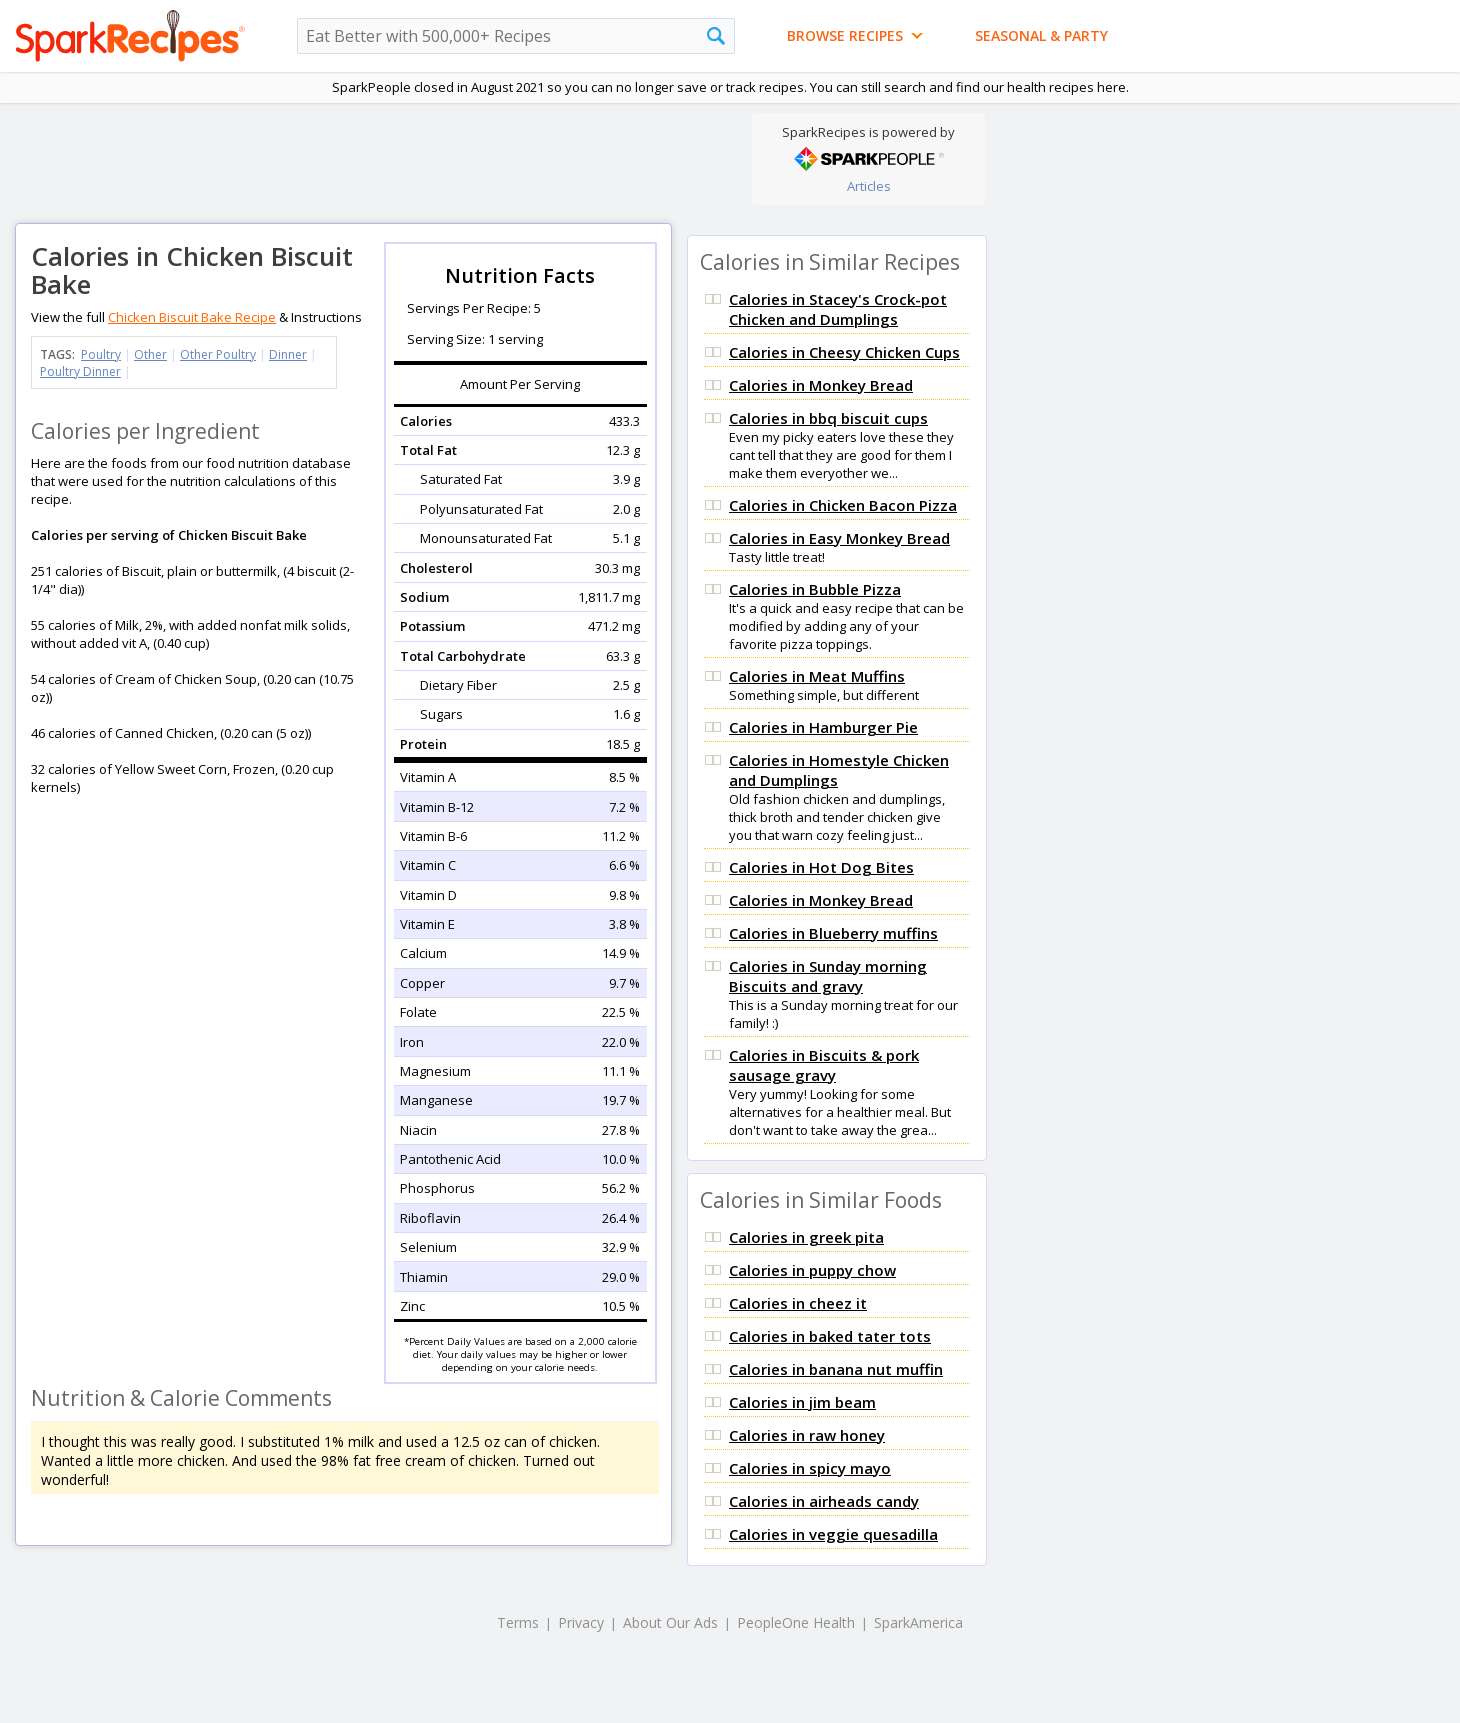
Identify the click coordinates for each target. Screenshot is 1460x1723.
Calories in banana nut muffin (836, 1369)
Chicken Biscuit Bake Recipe (192, 317)
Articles (869, 186)
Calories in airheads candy (824, 1501)
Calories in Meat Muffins (817, 676)
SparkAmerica (918, 1622)
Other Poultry (218, 354)
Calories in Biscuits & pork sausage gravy (824, 1065)
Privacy (581, 1622)
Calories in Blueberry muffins (833, 933)
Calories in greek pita (806, 1237)
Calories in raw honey (807, 1435)
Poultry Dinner (80, 371)
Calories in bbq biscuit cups (828, 418)
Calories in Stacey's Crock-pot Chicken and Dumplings (838, 309)
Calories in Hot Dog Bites (821, 867)
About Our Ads (670, 1622)
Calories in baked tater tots (830, 1336)
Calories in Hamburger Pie (823, 727)
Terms (518, 1622)
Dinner (288, 354)
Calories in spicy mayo (810, 1468)
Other (150, 354)
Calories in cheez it (798, 1303)
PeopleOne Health (796, 1622)
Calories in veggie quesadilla (833, 1534)
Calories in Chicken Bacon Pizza (843, 505)
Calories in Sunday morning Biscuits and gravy (828, 976)
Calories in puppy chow (812, 1270)
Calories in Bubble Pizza (815, 589)
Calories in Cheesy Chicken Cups (844, 352)
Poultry (101, 354)
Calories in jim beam (802, 1402)
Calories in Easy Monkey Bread (839, 538)
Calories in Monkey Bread (821, 385)
